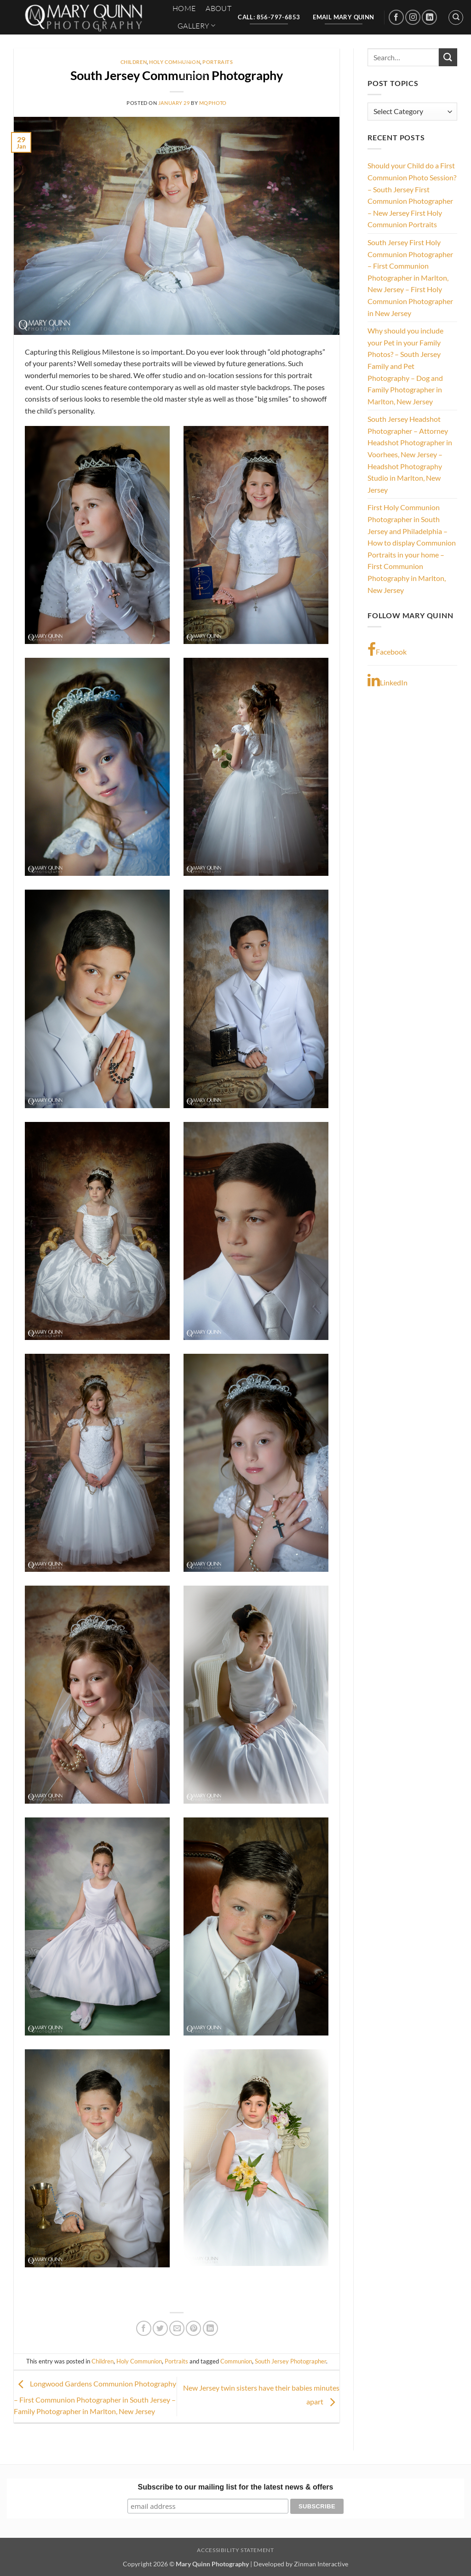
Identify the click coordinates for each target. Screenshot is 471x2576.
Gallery (197, 25)
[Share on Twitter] (160, 2328)
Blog (187, 59)
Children (134, 62)
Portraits (176, 2361)
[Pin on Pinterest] (193, 2328)
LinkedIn (388, 680)
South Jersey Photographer (290, 2361)
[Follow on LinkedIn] (429, 17)
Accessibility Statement (235, 2550)
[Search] (455, 17)
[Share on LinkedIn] (210, 2328)
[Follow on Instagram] (412, 17)
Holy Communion (139, 2361)
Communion (236, 2361)
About (218, 8)
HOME (183, 8)
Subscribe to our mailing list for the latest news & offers (235, 2487)
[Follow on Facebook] (396, 17)
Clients (192, 75)
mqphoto (213, 103)
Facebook (387, 649)
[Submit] (448, 57)
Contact (195, 42)
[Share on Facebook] (143, 2328)
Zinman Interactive (321, 2564)
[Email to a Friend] (176, 2328)
